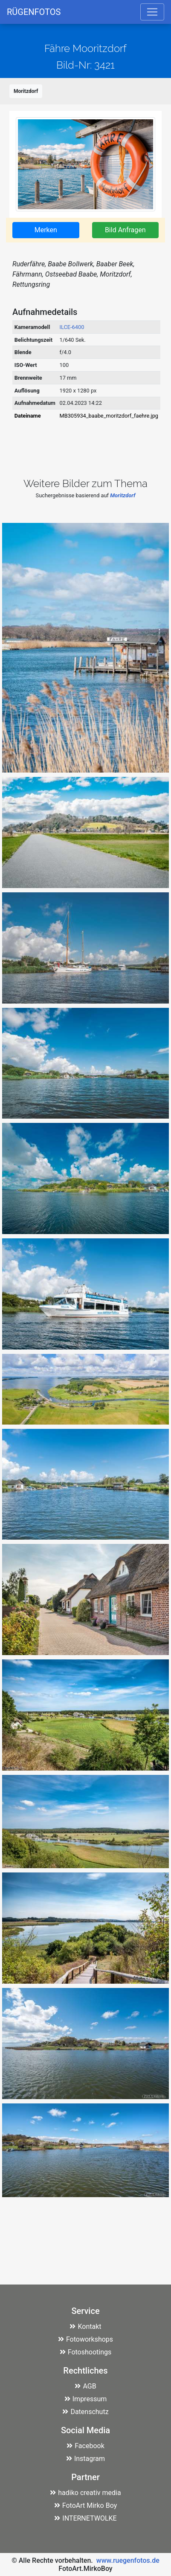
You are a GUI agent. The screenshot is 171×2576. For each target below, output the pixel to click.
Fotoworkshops (85, 2339)
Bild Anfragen (125, 230)
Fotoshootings (86, 2352)
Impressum (85, 2399)
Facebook (85, 2446)
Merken (46, 230)
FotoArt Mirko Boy (85, 2505)
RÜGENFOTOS (34, 12)
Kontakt (85, 2326)
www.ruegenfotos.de (127, 2560)
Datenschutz (85, 2412)
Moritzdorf (26, 91)
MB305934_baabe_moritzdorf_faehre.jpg (109, 416)
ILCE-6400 (72, 327)
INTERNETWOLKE (85, 2518)
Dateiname (27, 416)
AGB (85, 2386)
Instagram (85, 2459)
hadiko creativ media (85, 2493)
